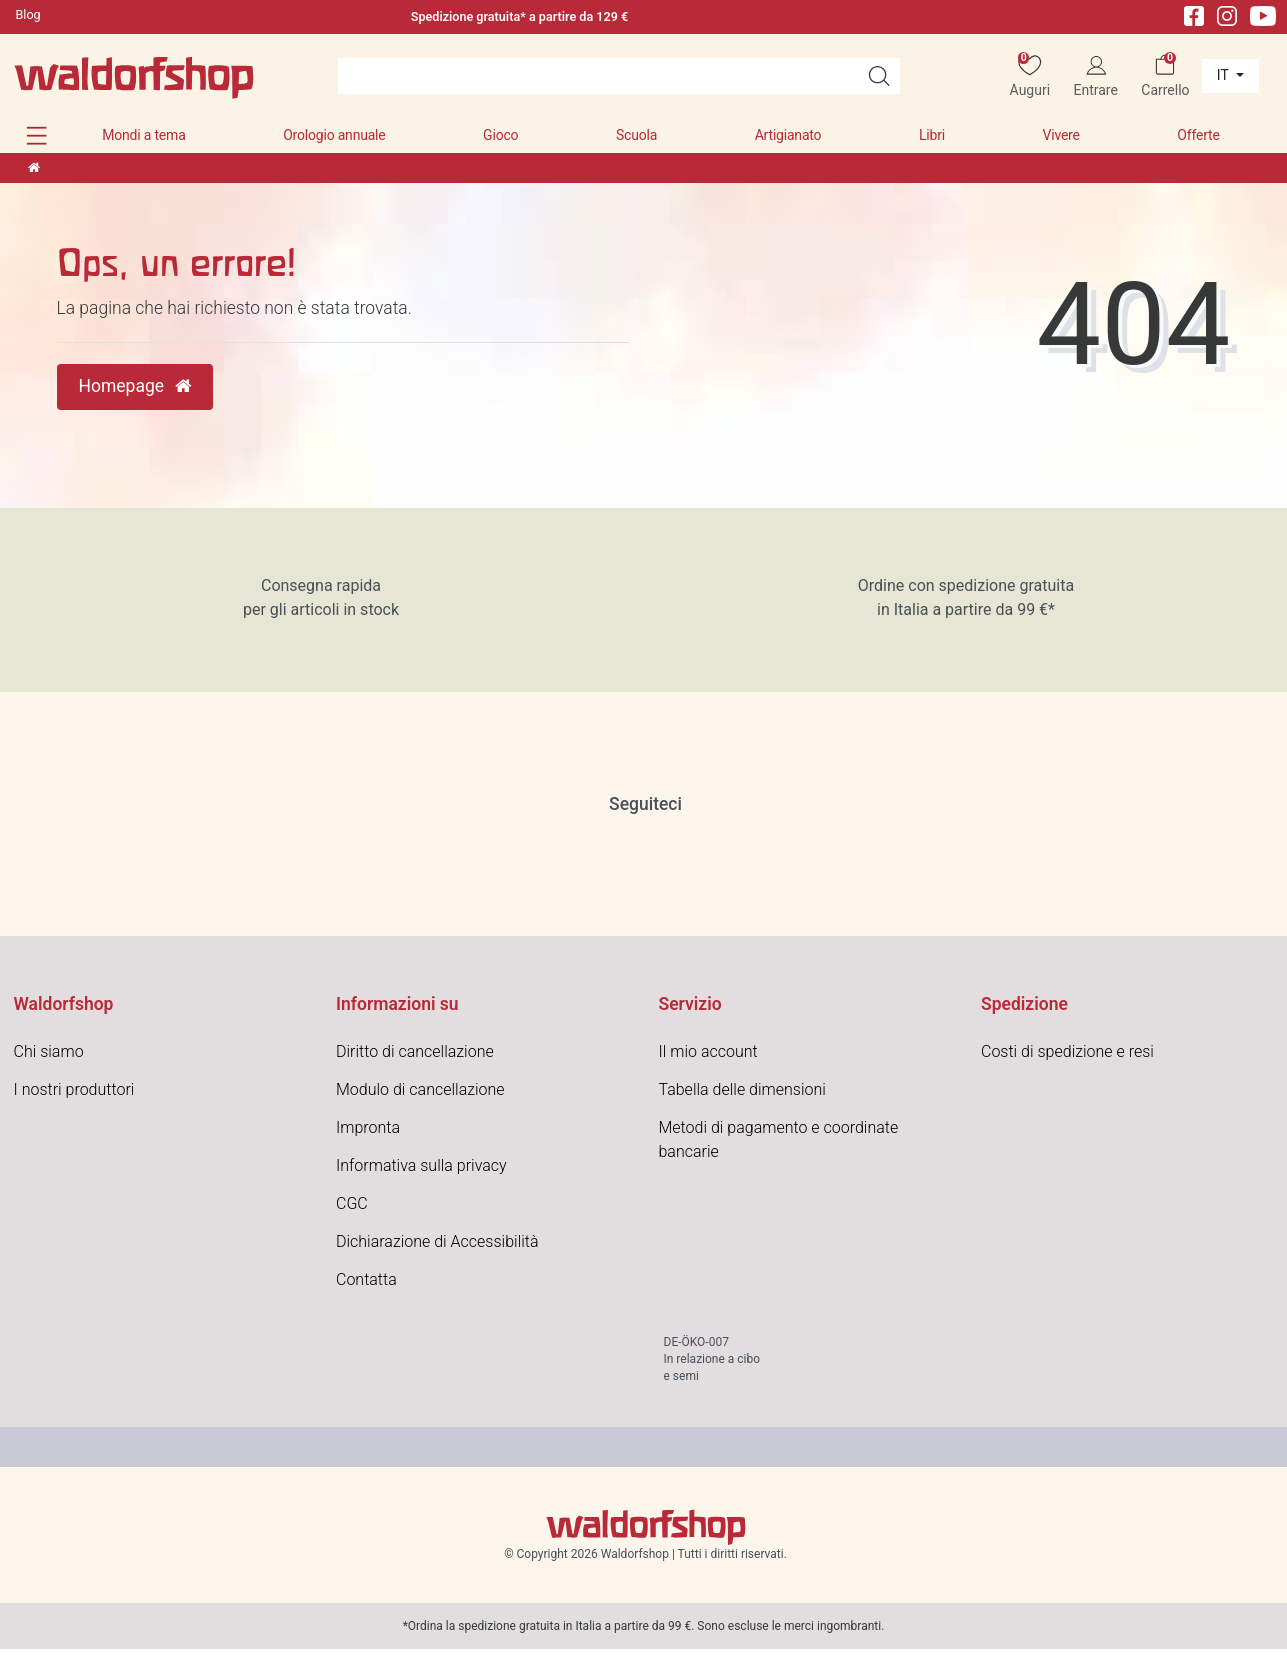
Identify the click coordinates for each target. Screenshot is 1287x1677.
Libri (932, 135)
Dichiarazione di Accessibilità (437, 1241)
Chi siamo (49, 1051)
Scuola (636, 135)
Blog (28, 14)
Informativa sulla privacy (421, 1165)
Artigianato (788, 135)
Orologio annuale (334, 135)
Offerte (1198, 135)
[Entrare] (1095, 76)
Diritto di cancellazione (415, 1051)
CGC (352, 1203)
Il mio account (708, 1051)
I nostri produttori (74, 1089)
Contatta (366, 1279)
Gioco (500, 135)
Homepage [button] (135, 386)
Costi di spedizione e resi (1067, 1051)
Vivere (1060, 135)
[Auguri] (1029, 76)
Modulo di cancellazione (420, 1089)
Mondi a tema (143, 135)
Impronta (368, 1127)
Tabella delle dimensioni (742, 1089)
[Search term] (598, 76)
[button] (36, 135)
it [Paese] (1224, 75)
